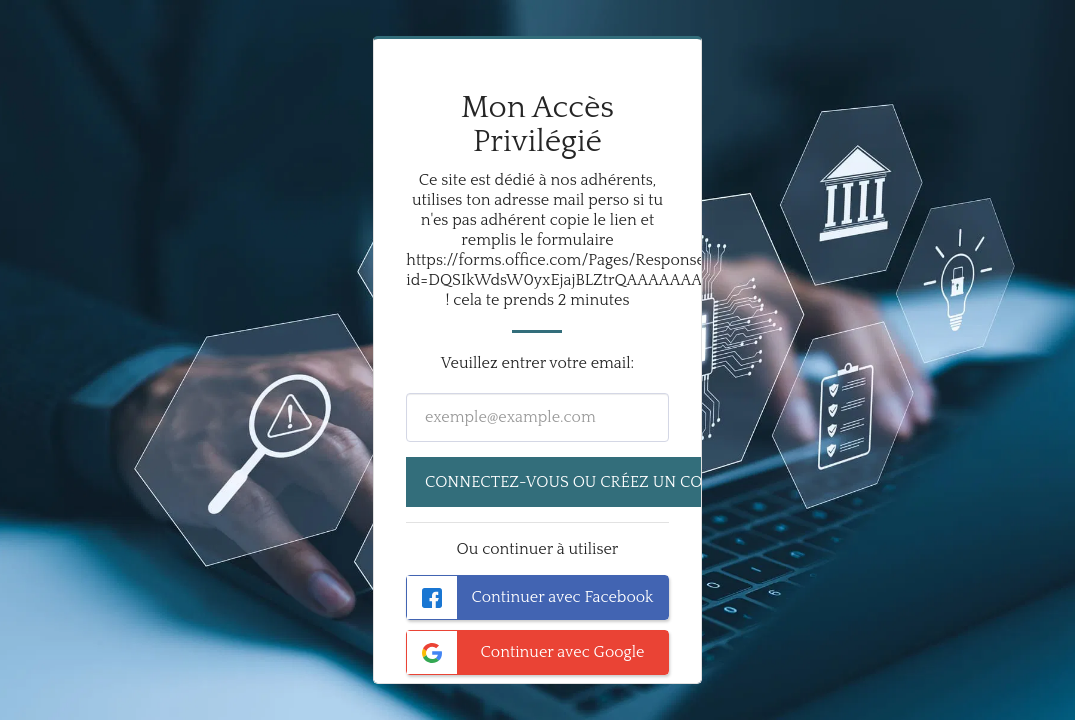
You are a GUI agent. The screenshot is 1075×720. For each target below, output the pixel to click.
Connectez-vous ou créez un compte (584, 482)
